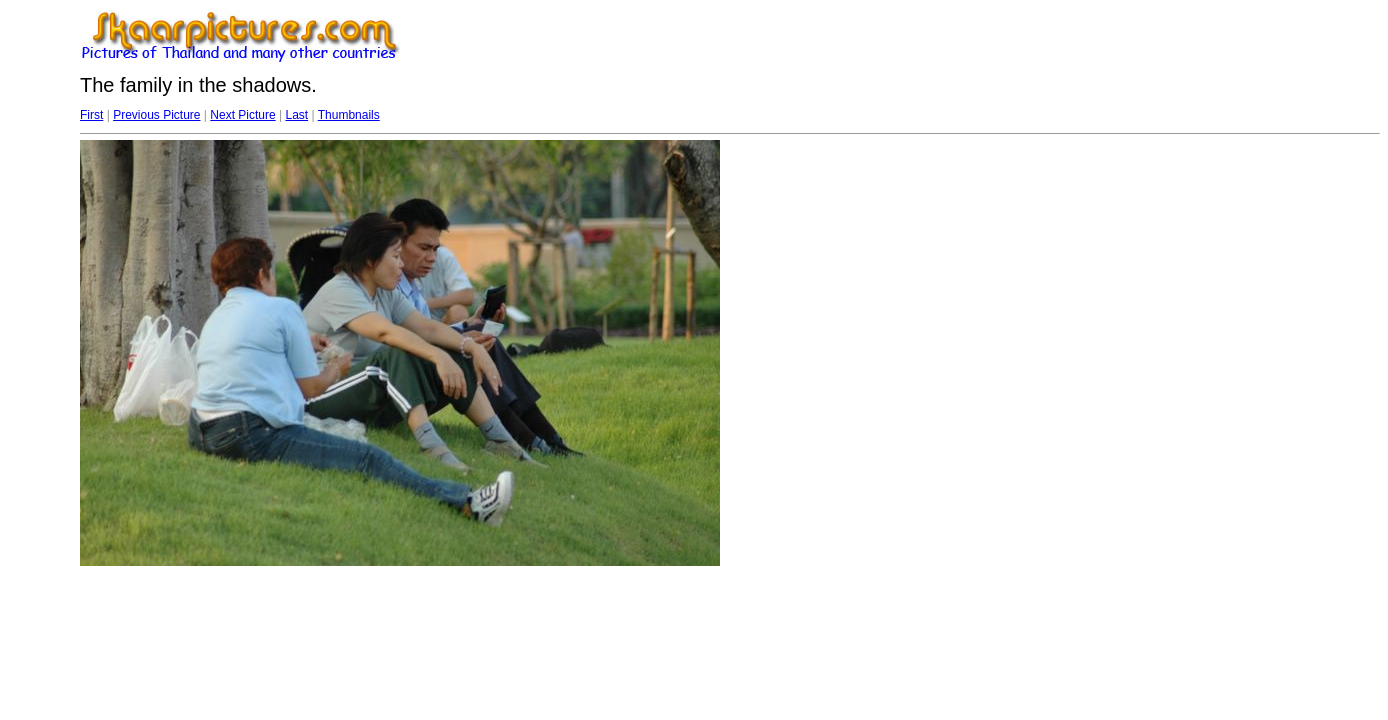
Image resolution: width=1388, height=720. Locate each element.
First (91, 115)
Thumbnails (349, 115)
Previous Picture (156, 115)
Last (296, 115)
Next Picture (242, 115)
